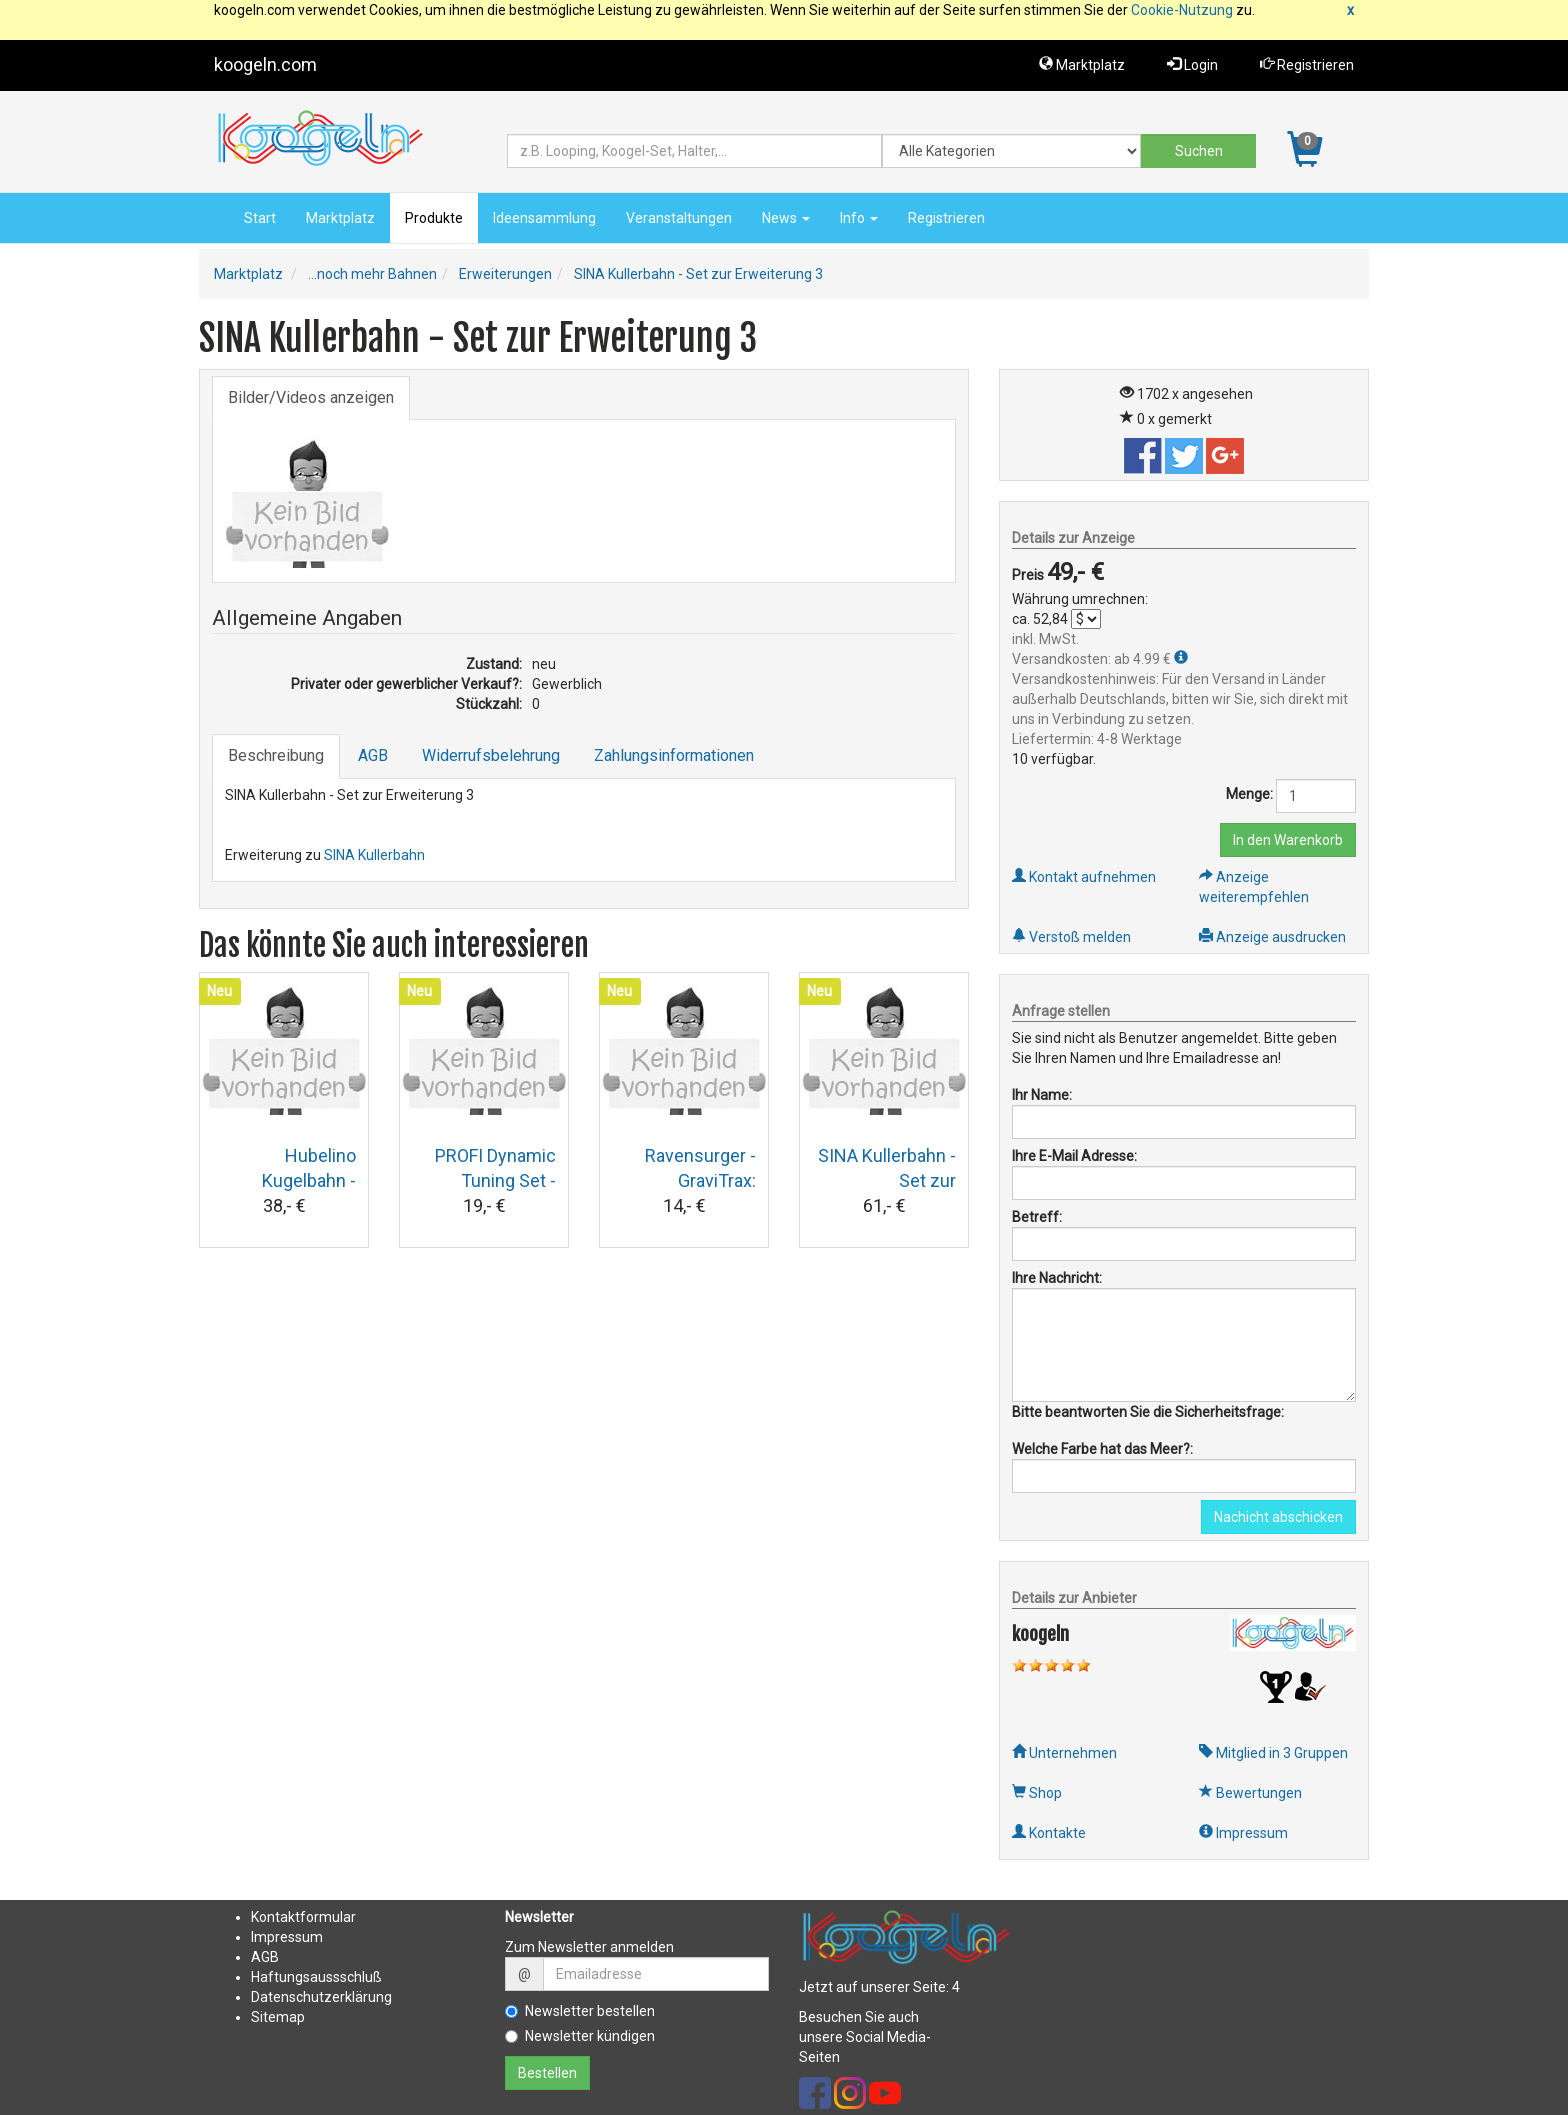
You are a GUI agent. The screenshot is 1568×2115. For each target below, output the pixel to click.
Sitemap (278, 2017)
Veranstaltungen (679, 218)
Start (260, 218)
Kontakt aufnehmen (1084, 877)
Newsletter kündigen (580, 2036)
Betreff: (1037, 1217)
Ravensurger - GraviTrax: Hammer (700, 1180)
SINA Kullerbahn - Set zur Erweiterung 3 (698, 274)
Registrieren (1307, 64)
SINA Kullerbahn (374, 855)
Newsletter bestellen (580, 2011)
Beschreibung (276, 755)
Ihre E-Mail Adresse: (1074, 1156)
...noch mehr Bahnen (372, 274)
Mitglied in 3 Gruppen (1273, 1753)
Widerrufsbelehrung (491, 755)
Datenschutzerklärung (321, 1997)
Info (859, 218)
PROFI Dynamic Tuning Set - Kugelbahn (495, 1180)
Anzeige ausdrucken (1272, 937)
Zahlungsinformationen (674, 755)
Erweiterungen (505, 274)
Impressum (1243, 1833)
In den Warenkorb (1288, 840)
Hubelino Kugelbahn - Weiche (309, 1180)
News (786, 218)
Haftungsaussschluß (316, 1977)
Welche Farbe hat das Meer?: (1102, 1449)
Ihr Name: (1042, 1095)
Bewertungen (1250, 1793)
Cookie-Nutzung (1182, 10)
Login (1192, 64)
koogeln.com (265, 64)
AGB (373, 755)
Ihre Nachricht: (1057, 1278)
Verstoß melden (1071, 937)
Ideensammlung (544, 218)
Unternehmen (1064, 1753)
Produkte (434, 218)
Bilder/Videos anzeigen (311, 397)
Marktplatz (1082, 64)
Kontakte (1049, 1833)
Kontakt (275, 1917)
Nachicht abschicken (1278, 1517)
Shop (1037, 1793)
